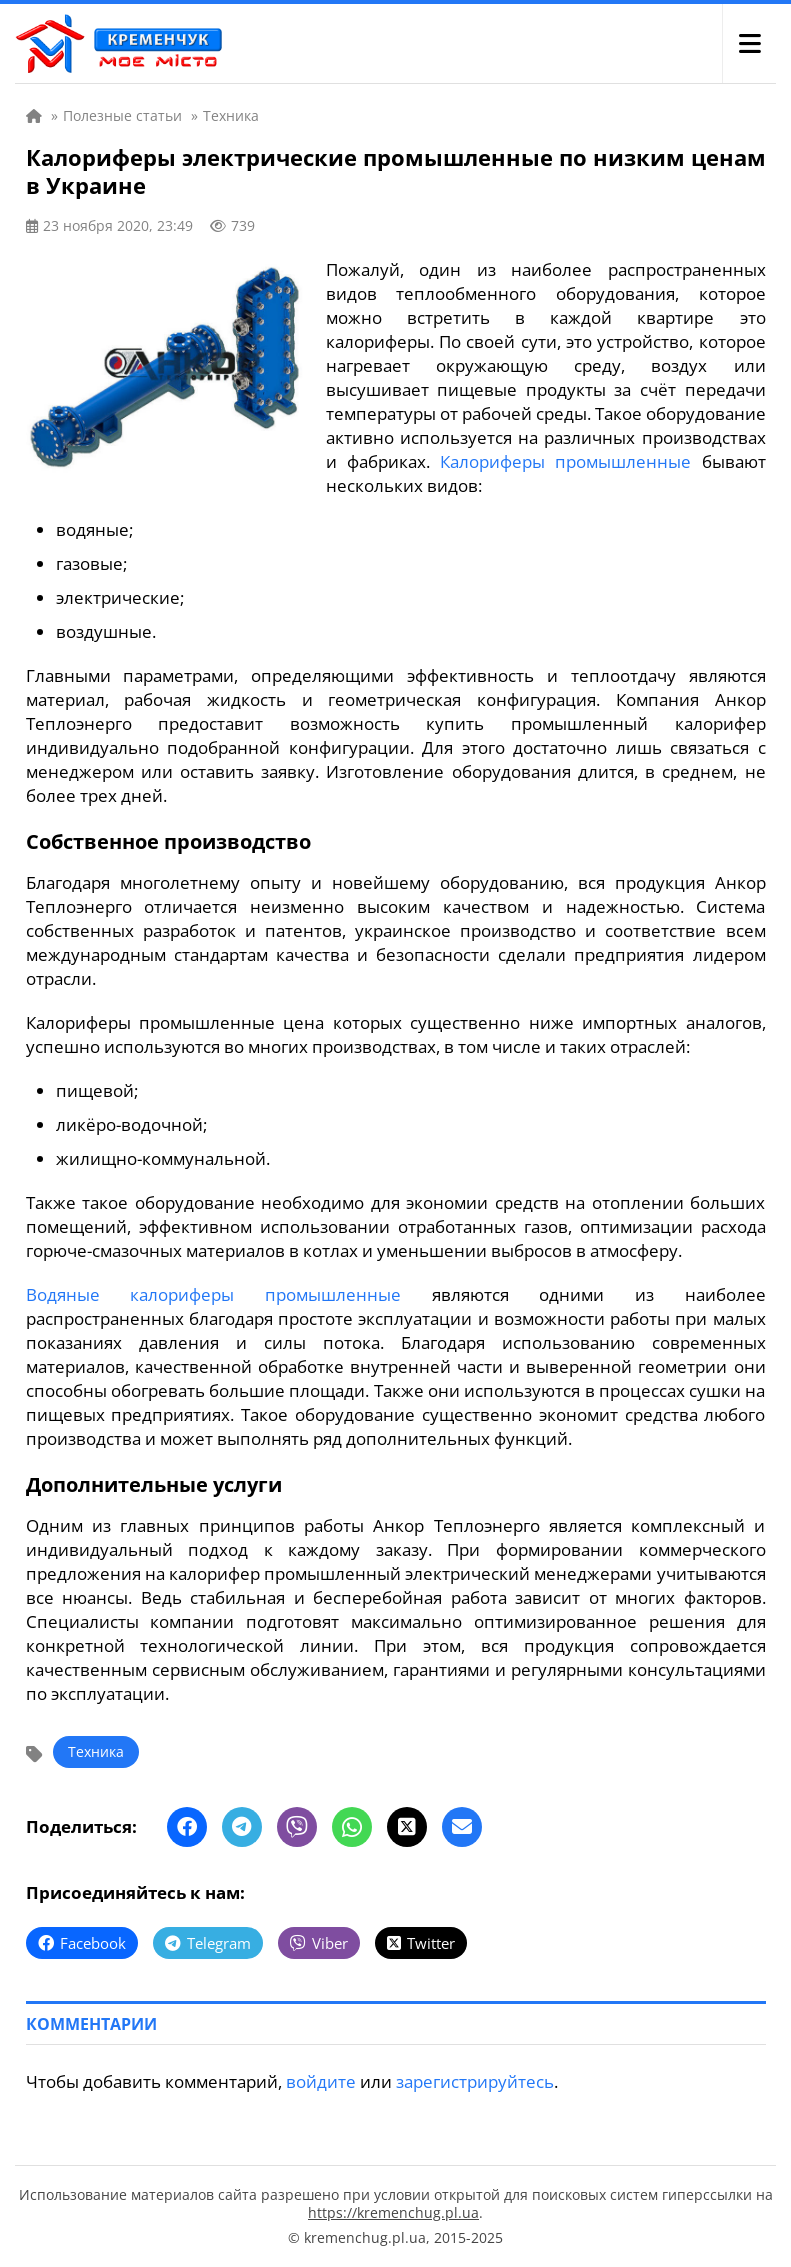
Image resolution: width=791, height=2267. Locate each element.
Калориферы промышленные (565, 461)
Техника (96, 1751)
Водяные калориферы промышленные (213, 1294)
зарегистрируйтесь (475, 2081)
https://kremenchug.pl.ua (393, 2212)
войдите (321, 2081)
